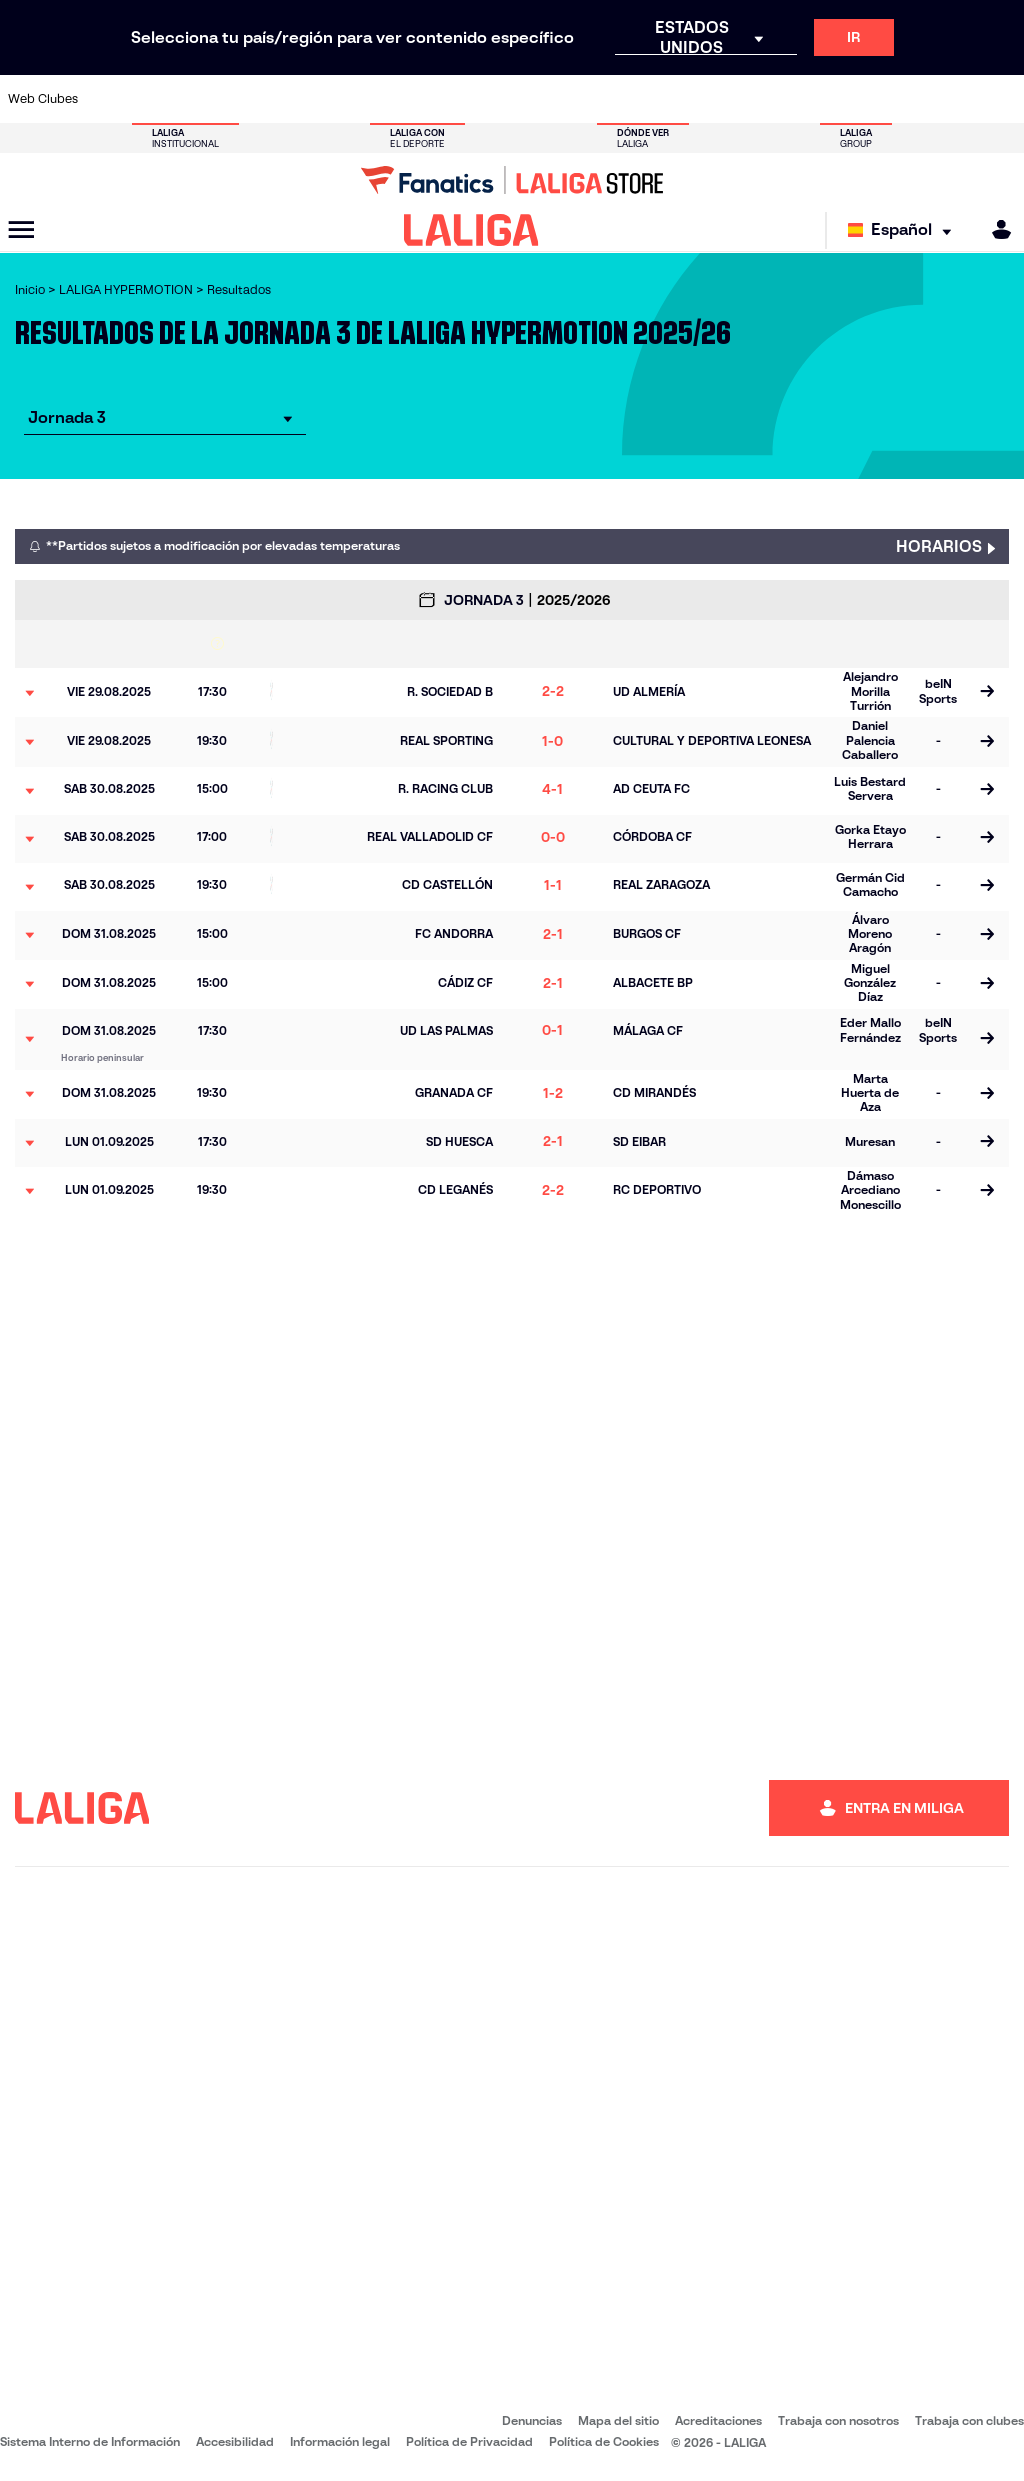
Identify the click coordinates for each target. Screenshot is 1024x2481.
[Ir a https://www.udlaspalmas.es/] (617, 99)
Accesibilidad (235, 2441)
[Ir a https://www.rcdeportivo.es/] (702, 99)
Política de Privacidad (469, 2441)
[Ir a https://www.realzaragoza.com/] (788, 99)
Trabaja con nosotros (838, 2420)
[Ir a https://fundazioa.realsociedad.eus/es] (1001, 99)
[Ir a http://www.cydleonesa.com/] (404, 99)
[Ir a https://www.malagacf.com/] (532, 99)
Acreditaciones (718, 2420)
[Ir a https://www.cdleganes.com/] (361, 99)
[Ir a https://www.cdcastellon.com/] (276, 99)
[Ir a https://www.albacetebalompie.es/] (106, 99)
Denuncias (532, 2420)
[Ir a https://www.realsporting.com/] (745, 99)
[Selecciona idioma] (904, 230)
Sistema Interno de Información (90, 2441)
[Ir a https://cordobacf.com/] (447, 99)
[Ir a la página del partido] (986, 693)
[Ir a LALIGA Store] (512, 180)
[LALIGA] (471, 230)
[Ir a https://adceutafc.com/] (319, 99)
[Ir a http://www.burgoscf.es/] (191, 99)
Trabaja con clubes (969, 2420)
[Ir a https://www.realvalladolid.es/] (916, 99)
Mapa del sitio (618, 2420)
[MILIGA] (995, 229)
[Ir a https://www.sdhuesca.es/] (873, 99)
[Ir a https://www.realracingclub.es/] (660, 99)
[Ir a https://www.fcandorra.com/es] (958, 99)
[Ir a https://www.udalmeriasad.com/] (148, 99)
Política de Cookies (604, 2441)
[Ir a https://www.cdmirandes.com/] (575, 99)
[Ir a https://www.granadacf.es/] (489, 99)
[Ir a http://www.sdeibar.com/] (830, 99)
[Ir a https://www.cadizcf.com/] (234, 99)
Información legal (340, 2441)
